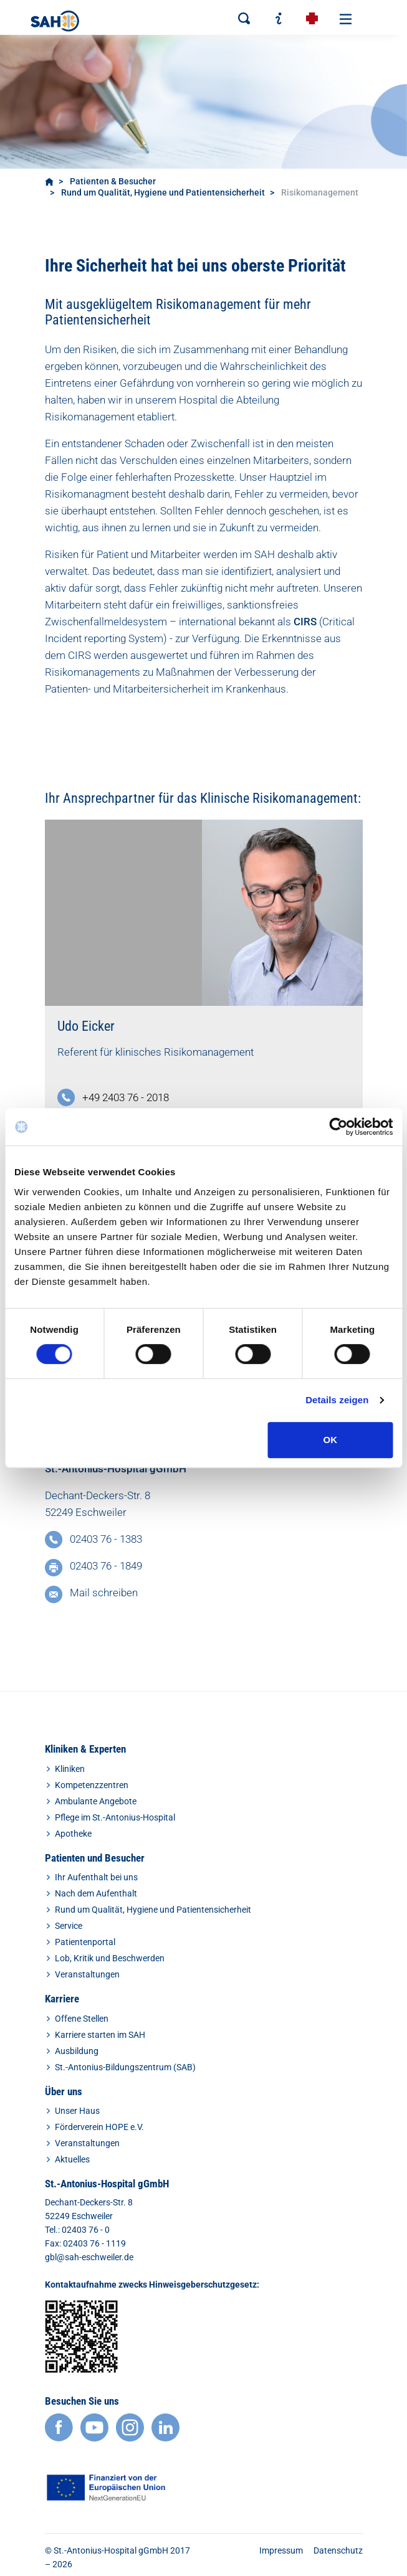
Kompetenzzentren (91, 1785)
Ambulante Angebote (95, 1801)
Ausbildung (76, 2051)
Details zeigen (336, 1400)
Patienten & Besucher (113, 181)
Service (68, 1926)
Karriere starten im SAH (100, 2035)
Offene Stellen (81, 2019)
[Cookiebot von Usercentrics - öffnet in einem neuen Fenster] (338, 1126)
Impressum (281, 2550)
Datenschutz (338, 2550)
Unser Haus (77, 2111)
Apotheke (73, 1834)
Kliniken (70, 1769)
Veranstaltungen (87, 1974)
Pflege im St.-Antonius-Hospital (115, 1817)
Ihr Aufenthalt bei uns (96, 1877)
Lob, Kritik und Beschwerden (110, 1958)
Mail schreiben (104, 1592)
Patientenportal (85, 1942)
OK (330, 1439)
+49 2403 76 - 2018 (125, 1097)
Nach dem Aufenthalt (96, 1893)
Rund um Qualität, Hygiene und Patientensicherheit (163, 192)
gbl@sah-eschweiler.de (89, 2257)
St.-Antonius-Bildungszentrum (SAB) (125, 2067)
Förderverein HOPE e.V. (99, 2127)
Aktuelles (72, 2159)
